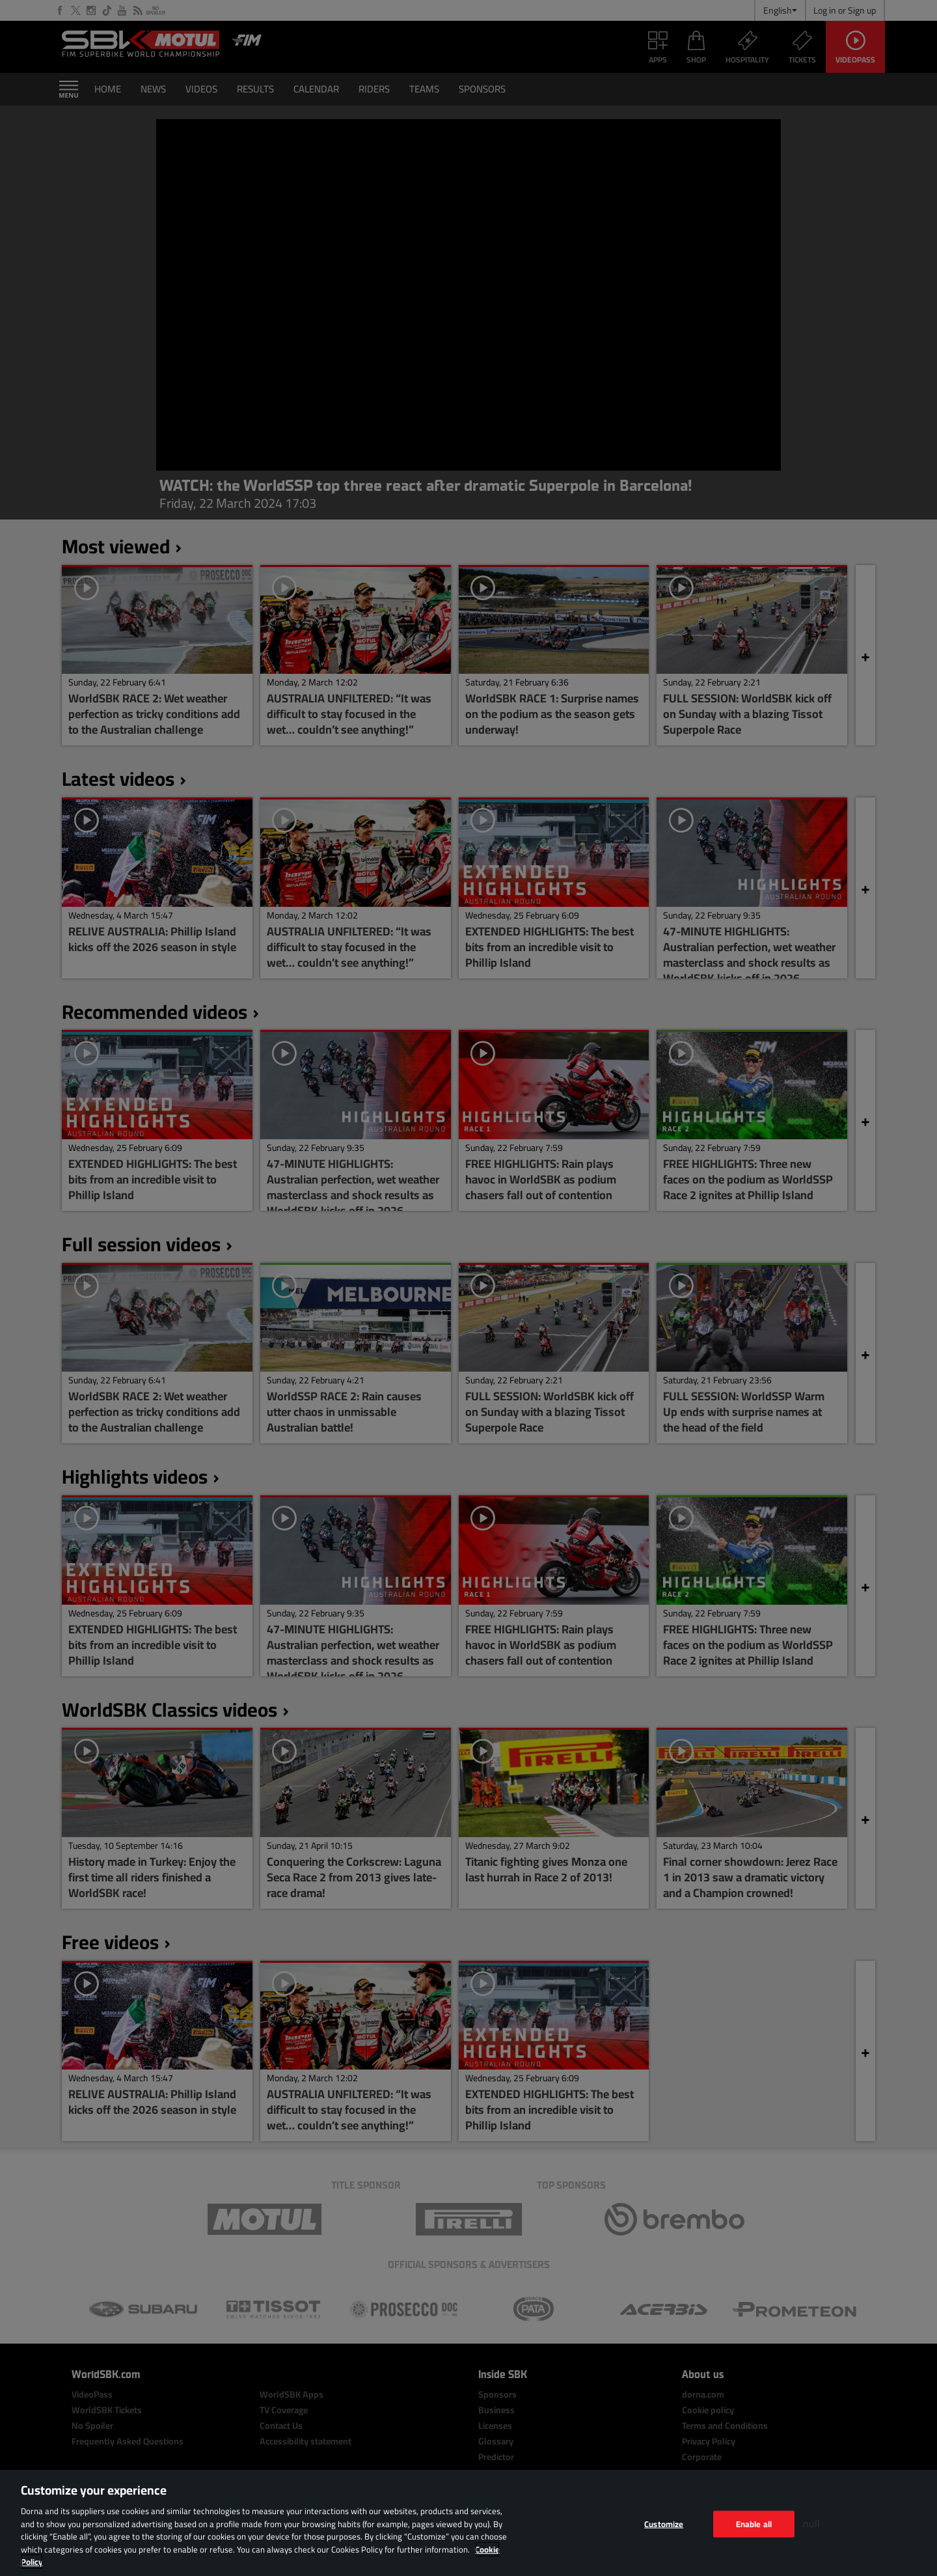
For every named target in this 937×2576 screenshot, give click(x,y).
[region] (468, 2523)
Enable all (754, 2523)
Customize (663, 2523)
